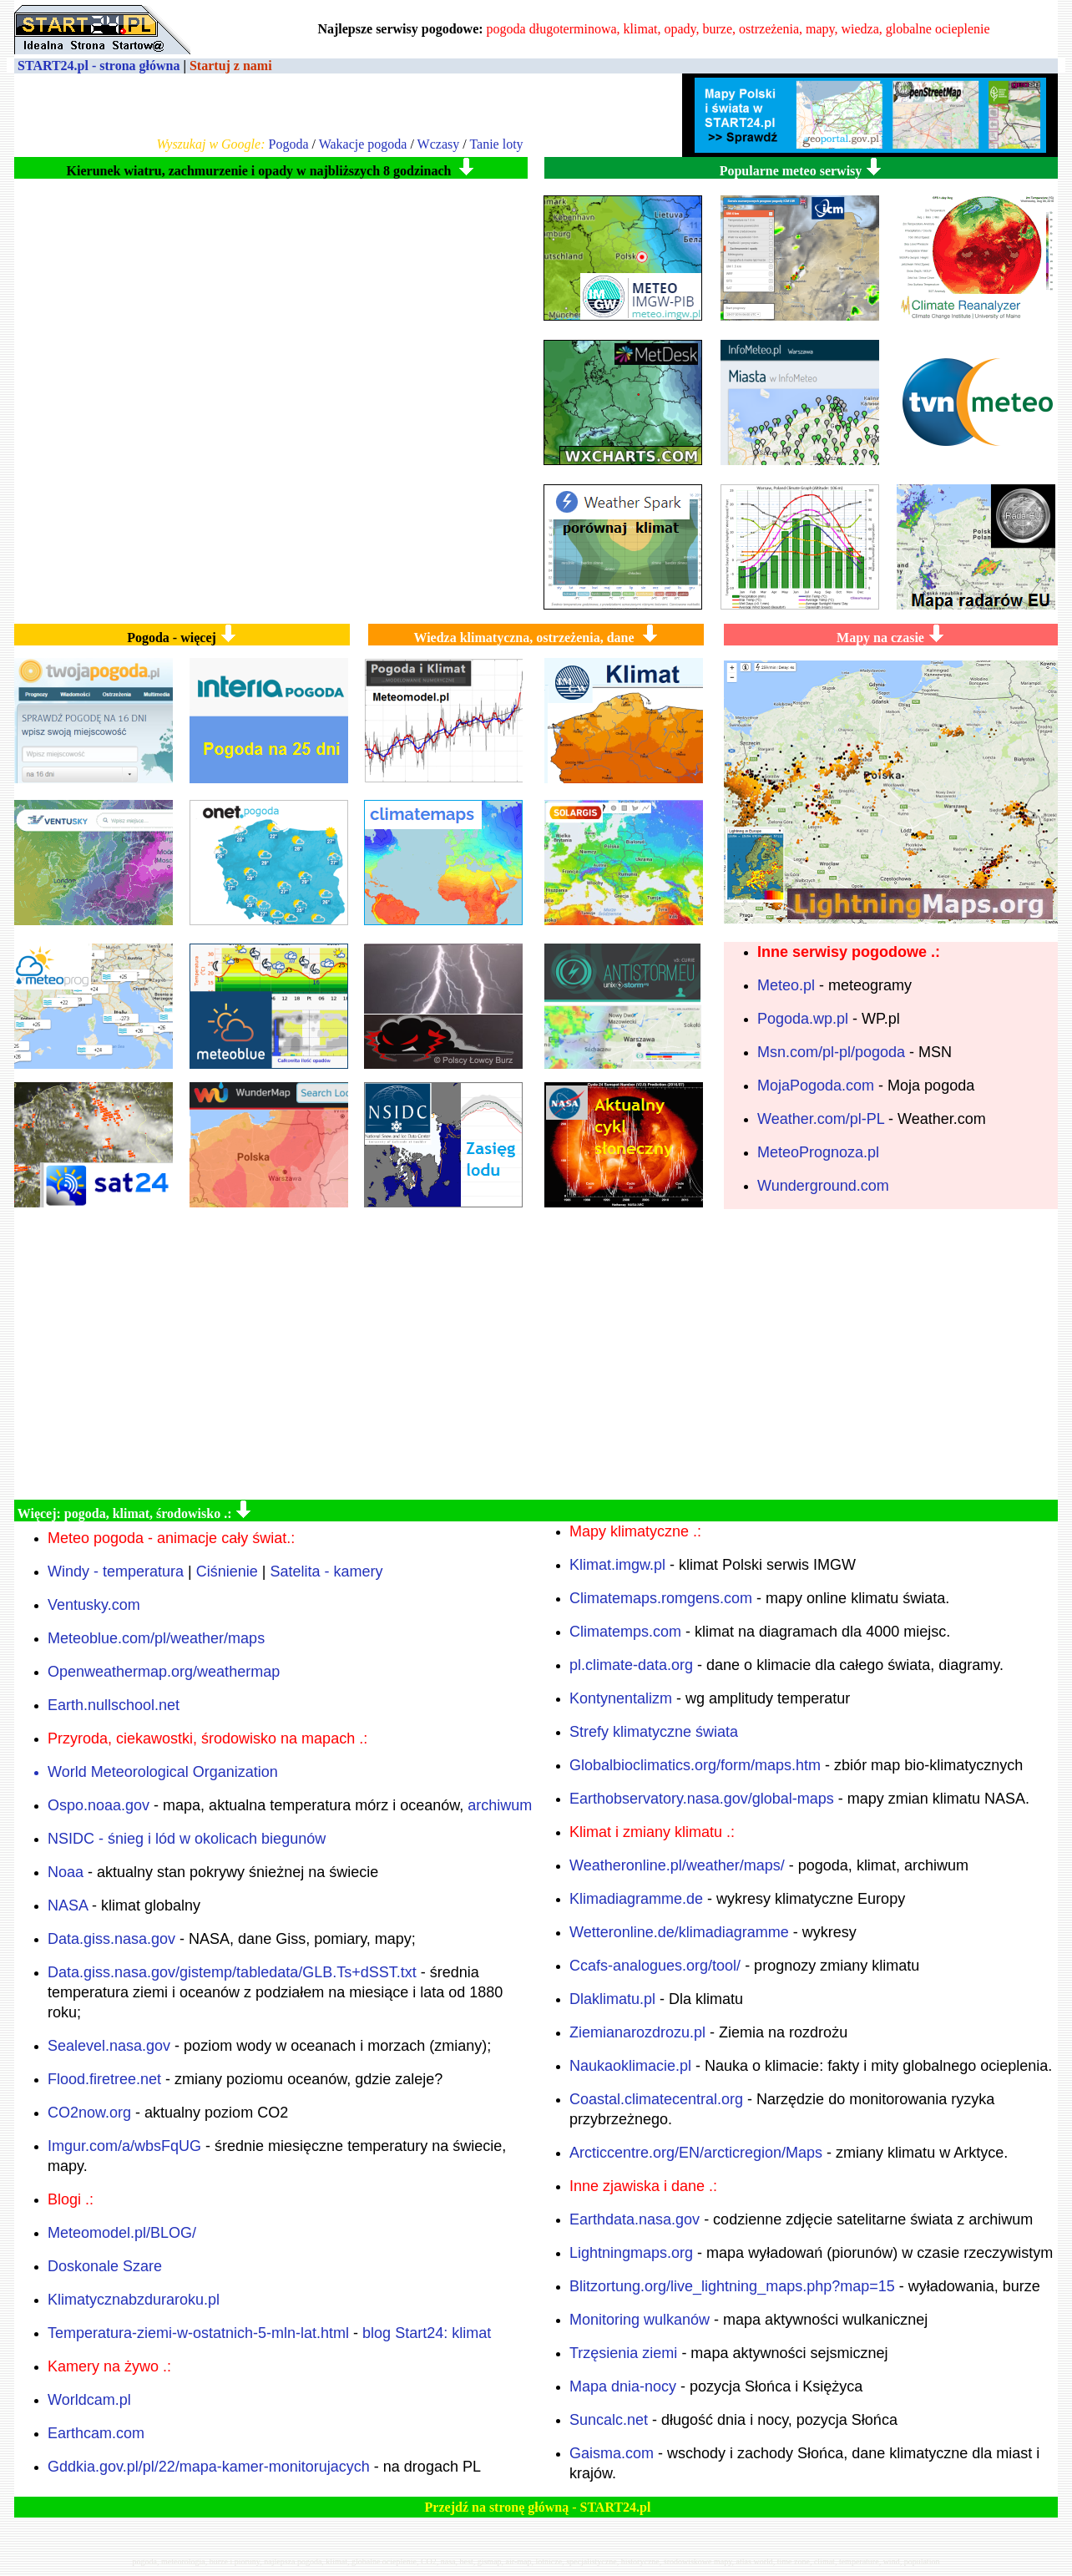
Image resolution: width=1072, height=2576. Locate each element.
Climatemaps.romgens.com (660, 1598)
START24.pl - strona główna (99, 65)
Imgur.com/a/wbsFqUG (124, 2146)
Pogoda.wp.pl (802, 1018)
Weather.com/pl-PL (820, 1119)
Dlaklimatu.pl (612, 1999)
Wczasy (438, 144)
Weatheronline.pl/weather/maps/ (677, 1865)
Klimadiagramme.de (636, 1898)
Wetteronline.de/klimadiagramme (679, 1932)
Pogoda (288, 144)
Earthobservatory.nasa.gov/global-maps (701, 1798)
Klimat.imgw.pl (617, 1564)
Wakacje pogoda (363, 144)
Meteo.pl (786, 985)
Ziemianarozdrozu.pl (637, 2032)
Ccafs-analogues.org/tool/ (655, 1965)
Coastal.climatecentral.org (656, 2099)
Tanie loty (496, 144)
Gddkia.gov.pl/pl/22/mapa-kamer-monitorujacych (209, 2466)
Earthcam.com (96, 2433)
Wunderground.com (823, 1185)
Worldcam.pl (89, 2399)
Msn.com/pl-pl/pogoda (831, 1052)
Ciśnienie (227, 1571)
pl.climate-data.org (631, 1665)
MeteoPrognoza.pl (818, 1152)
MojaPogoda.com (815, 1085)
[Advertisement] (536, 1354)
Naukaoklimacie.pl (630, 2065)
